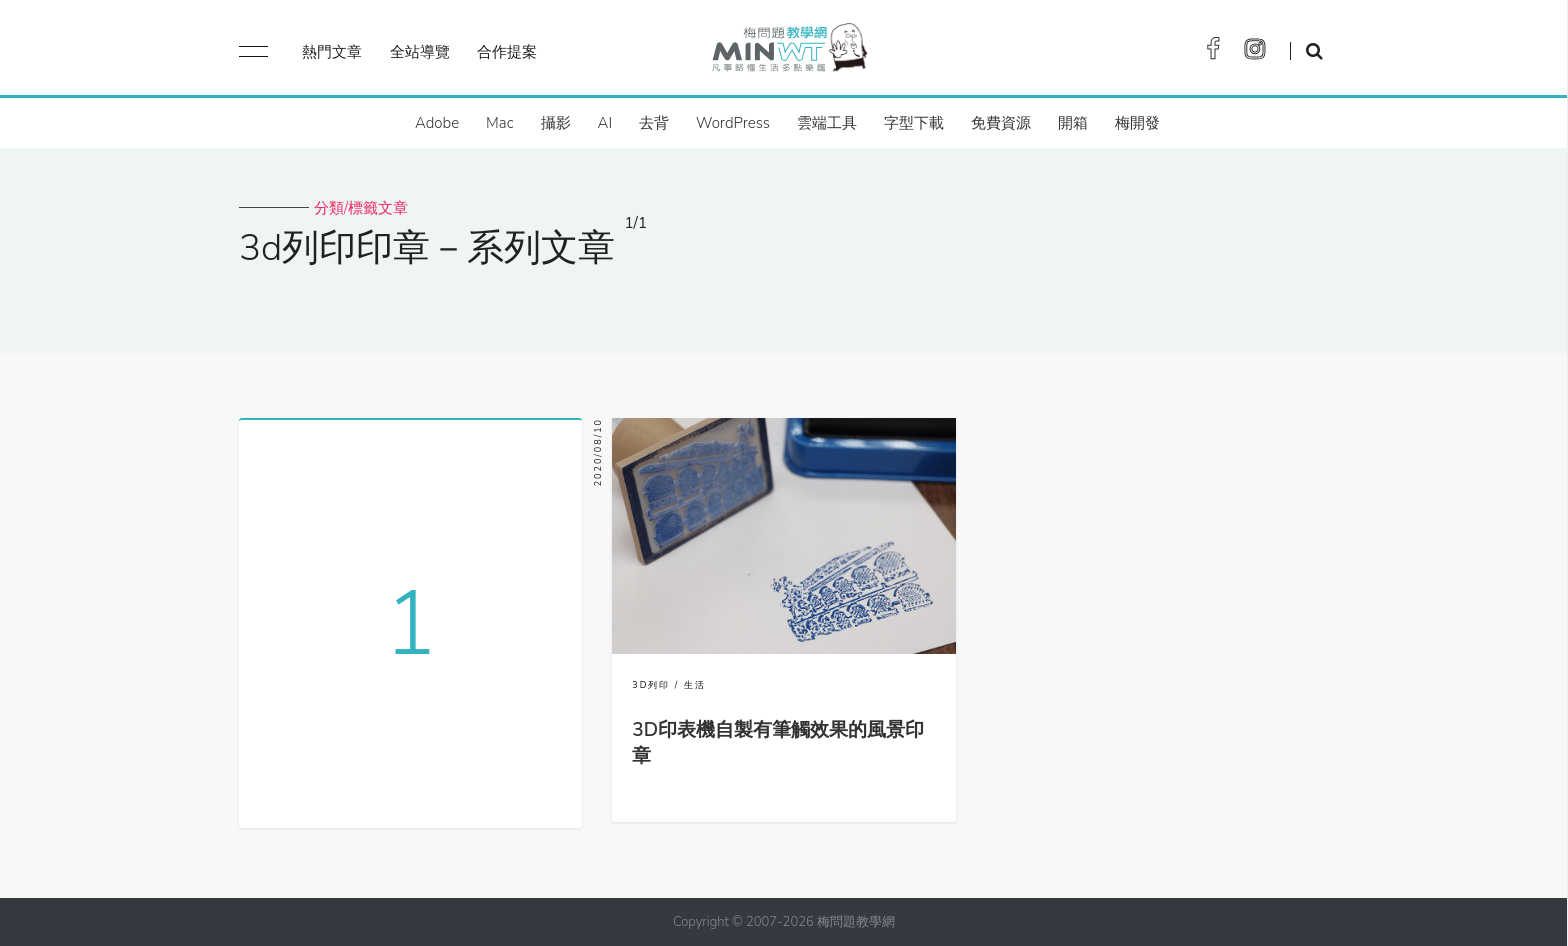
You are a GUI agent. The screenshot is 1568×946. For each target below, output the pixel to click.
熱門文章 (332, 52)
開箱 (1073, 123)
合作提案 (507, 52)
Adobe (437, 123)
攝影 (556, 123)
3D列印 (651, 685)
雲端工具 (827, 123)
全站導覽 (420, 52)
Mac (499, 123)
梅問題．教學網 (788, 52)
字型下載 (914, 123)
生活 (695, 685)
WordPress (733, 123)
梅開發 (1137, 123)
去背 (654, 123)
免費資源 (1001, 123)
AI (605, 123)
